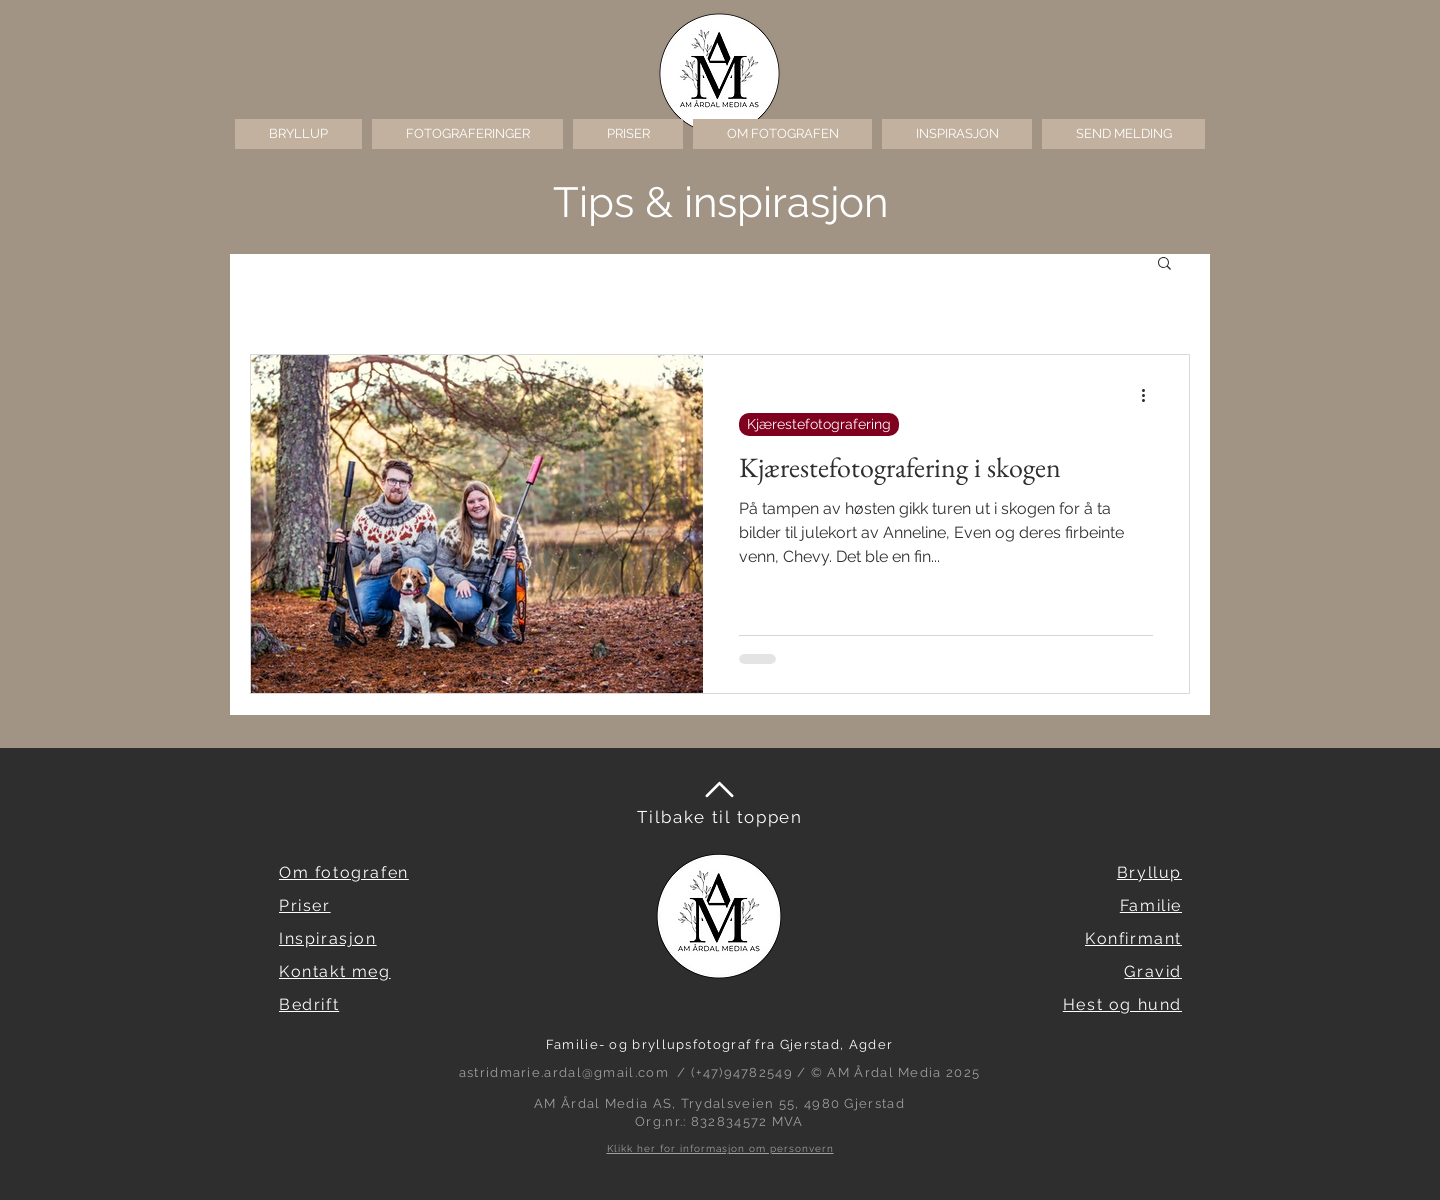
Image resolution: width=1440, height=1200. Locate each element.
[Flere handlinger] (1150, 396)
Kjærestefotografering (819, 424)
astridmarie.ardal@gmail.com (564, 1072)
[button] (467, 134)
